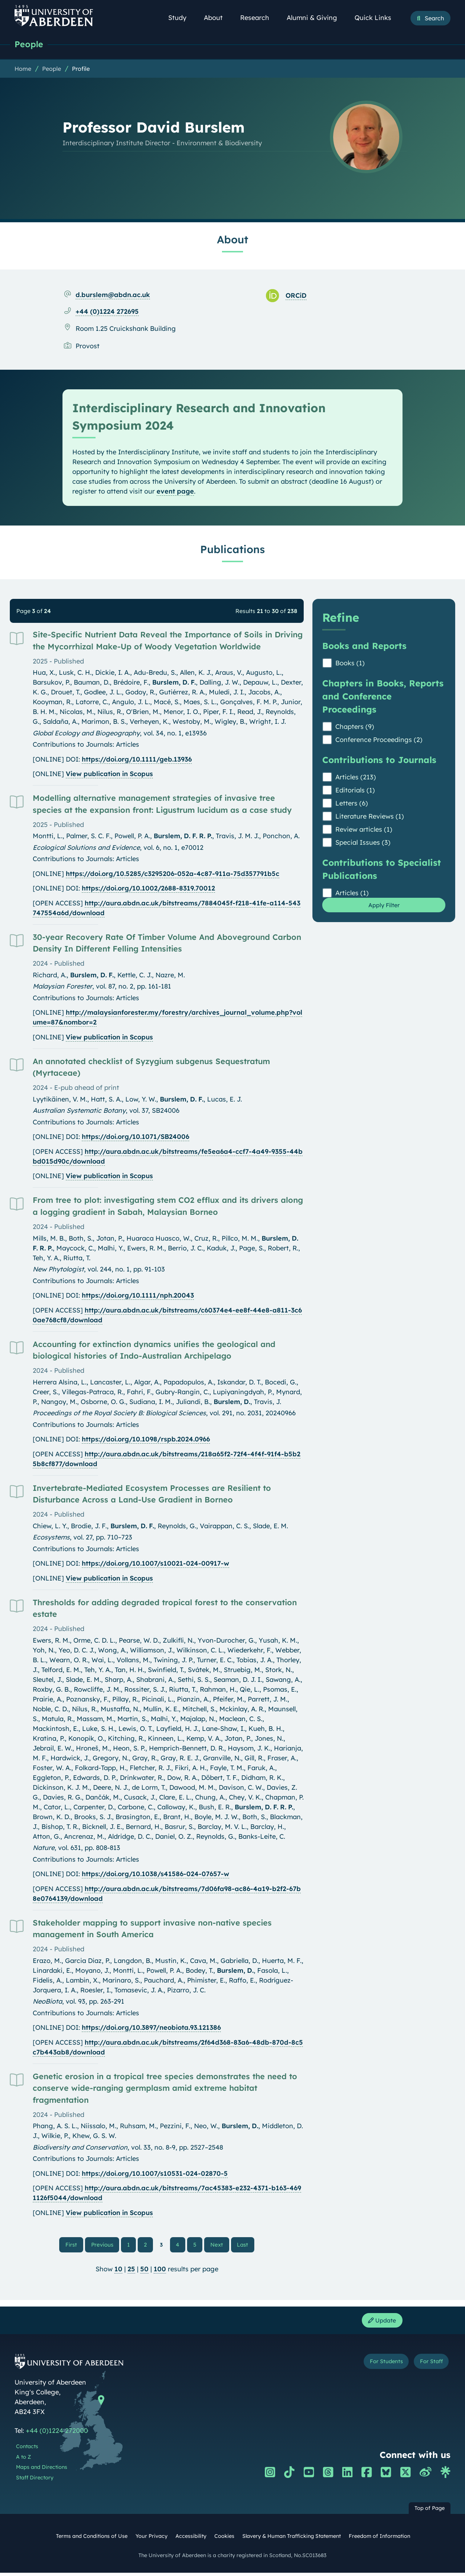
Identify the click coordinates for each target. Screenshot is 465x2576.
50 (144, 2271)
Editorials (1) (355, 791)
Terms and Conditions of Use (92, 2539)
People (30, 44)
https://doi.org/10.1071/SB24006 (135, 1137)
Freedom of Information (379, 2539)
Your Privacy (151, 2539)
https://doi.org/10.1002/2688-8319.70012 (148, 889)
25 (131, 2271)
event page (175, 492)
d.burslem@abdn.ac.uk (113, 295)
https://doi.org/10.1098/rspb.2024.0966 (146, 1440)
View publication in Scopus (109, 774)
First (76, 2245)
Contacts (27, 2450)
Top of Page (430, 2511)
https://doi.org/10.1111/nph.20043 (138, 1296)
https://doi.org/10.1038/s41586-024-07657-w (155, 1874)
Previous (106, 2245)
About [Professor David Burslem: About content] (232, 240)
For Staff (427, 2366)
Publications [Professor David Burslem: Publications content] (232, 549)
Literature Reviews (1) (369, 817)
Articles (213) (355, 778)
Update (379, 2323)
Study (181, 17)
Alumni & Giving (316, 17)
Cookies (224, 2539)
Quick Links (377, 17)
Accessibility (190, 2539)
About (217, 17)
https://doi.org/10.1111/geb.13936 (137, 760)
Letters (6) (351, 804)
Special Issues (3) (363, 843)
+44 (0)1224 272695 (107, 312)
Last (243, 2245)
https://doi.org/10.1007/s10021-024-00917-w (155, 1564)
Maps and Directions (41, 2470)
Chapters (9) (354, 727)
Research (258, 17)
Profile (81, 69)
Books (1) (350, 664)
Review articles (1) (363, 830)
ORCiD (296, 296)
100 (160, 2271)
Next (218, 2245)
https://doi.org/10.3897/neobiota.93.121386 (151, 2028)
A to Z (23, 2460)
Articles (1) (352, 893)
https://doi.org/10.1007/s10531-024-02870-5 (155, 2174)
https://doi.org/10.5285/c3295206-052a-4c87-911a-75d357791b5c (172, 874)
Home (23, 69)
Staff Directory (34, 2481)
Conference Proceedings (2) (378, 740)
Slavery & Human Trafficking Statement (291, 2539)
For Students (373, 2366)
